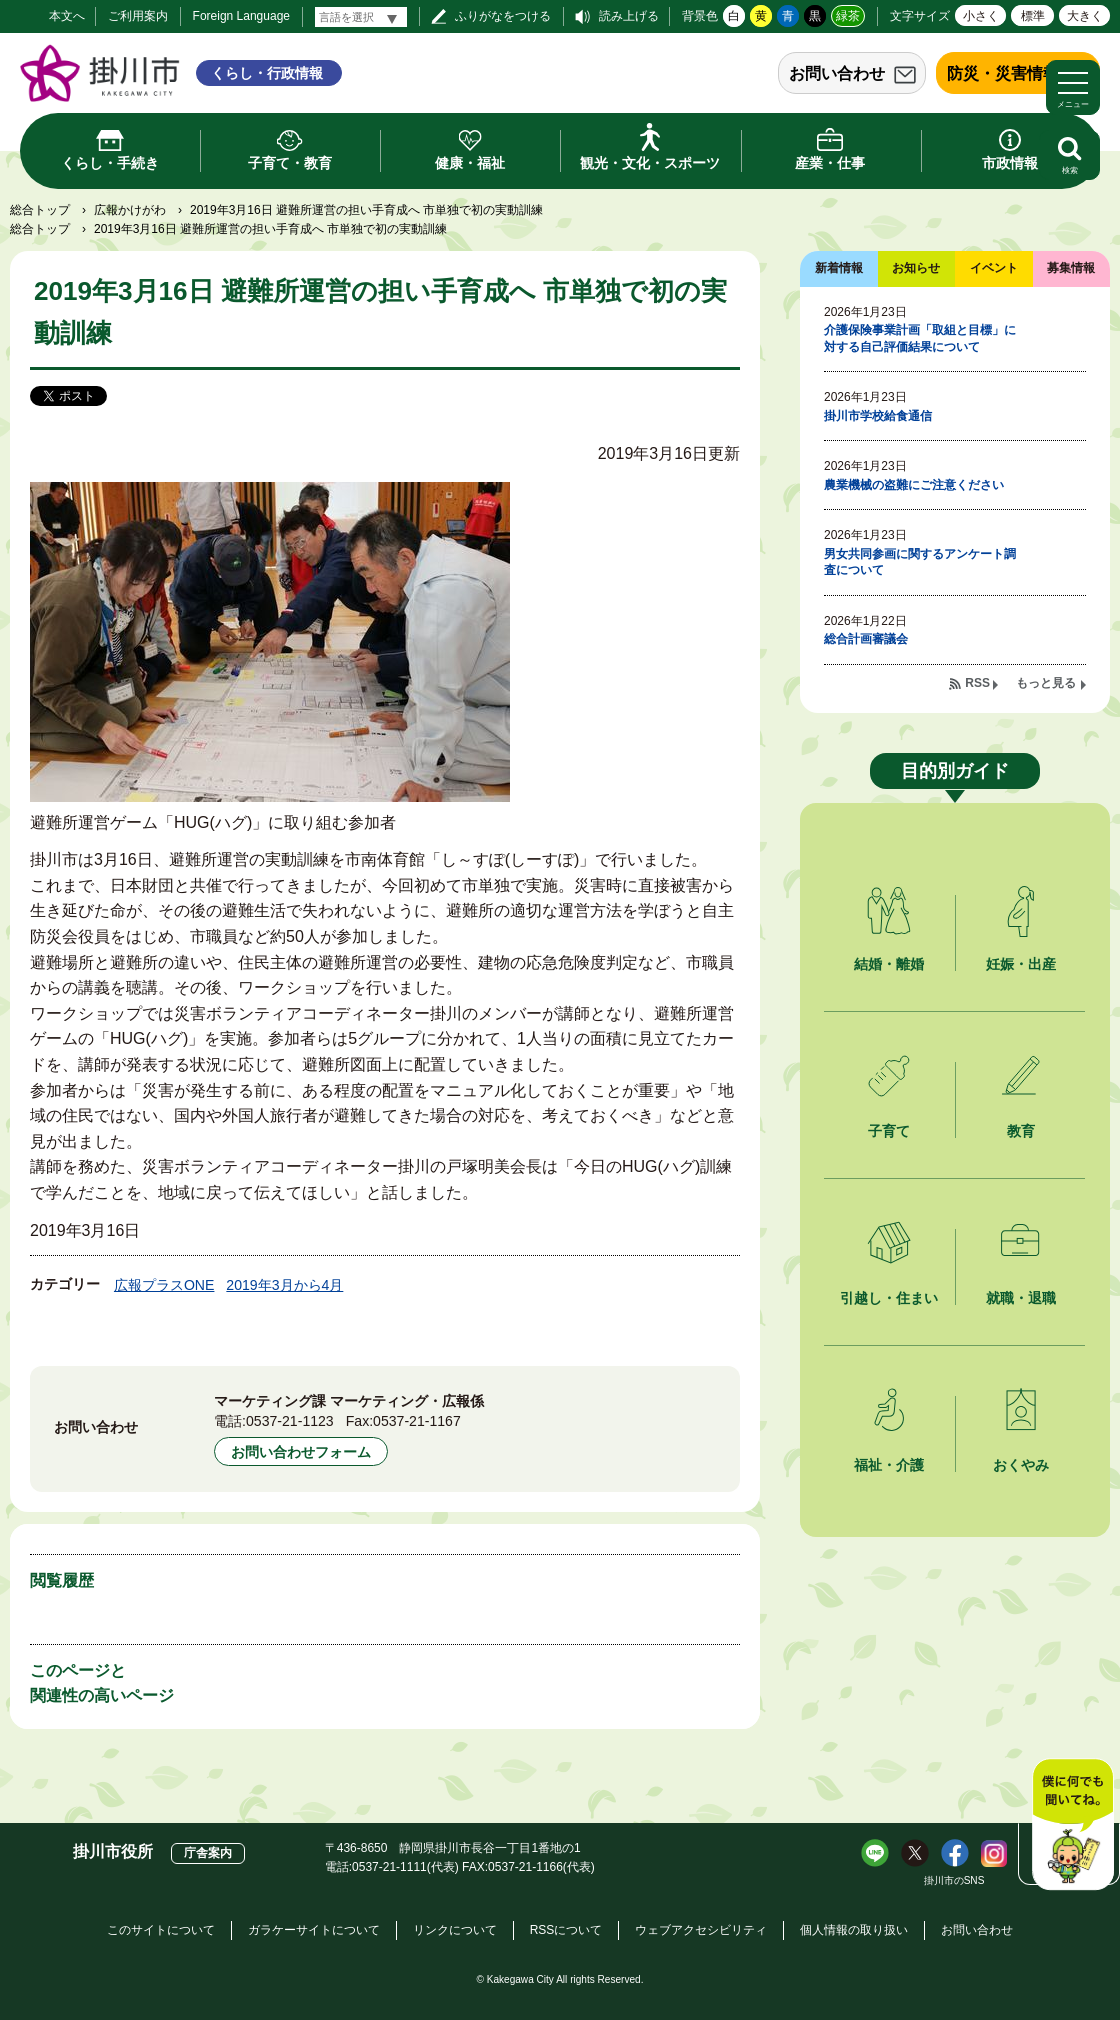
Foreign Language (241, 16)
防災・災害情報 (1003, 73)
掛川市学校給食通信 (878, 416)
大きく (1085, 16)
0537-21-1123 (290, 1421)
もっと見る (1046, 683)
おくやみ (1021, 1465)
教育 (1021, 1131)
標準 (1033, 16)
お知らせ (916, 268)
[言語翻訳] (361, 17)
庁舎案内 (208, 1853)
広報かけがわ (130, 210)
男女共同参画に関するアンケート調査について (920, 562)
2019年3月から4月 (284, 1285)
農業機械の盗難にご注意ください (914, 485)
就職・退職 (1021, 1298)
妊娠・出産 (1021, 964)
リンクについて (455, 1930)
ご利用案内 (138, 16)
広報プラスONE (164, 1285)
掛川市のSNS (954, 1880)
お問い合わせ (837, 73)
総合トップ (40, 210)
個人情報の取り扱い (854, 1930)
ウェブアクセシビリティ (701, 1930)
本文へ (67, 16)
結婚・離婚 (889, 964)
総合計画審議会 (866, 639)
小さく (981, 16)
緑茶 (848, 16)
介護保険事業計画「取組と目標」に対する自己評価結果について (920, 338)
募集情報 (1071, 268)
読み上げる (629, 16)
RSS (977, 683)
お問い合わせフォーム (301, 1452)
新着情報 (839, 268)
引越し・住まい (889, 1298)
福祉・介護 (889, 1465)
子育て (889, 1131)
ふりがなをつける (503, 16)
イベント (994, 268)
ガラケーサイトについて (314, 1930)
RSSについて (566, 1930)
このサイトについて (161, 1930)
